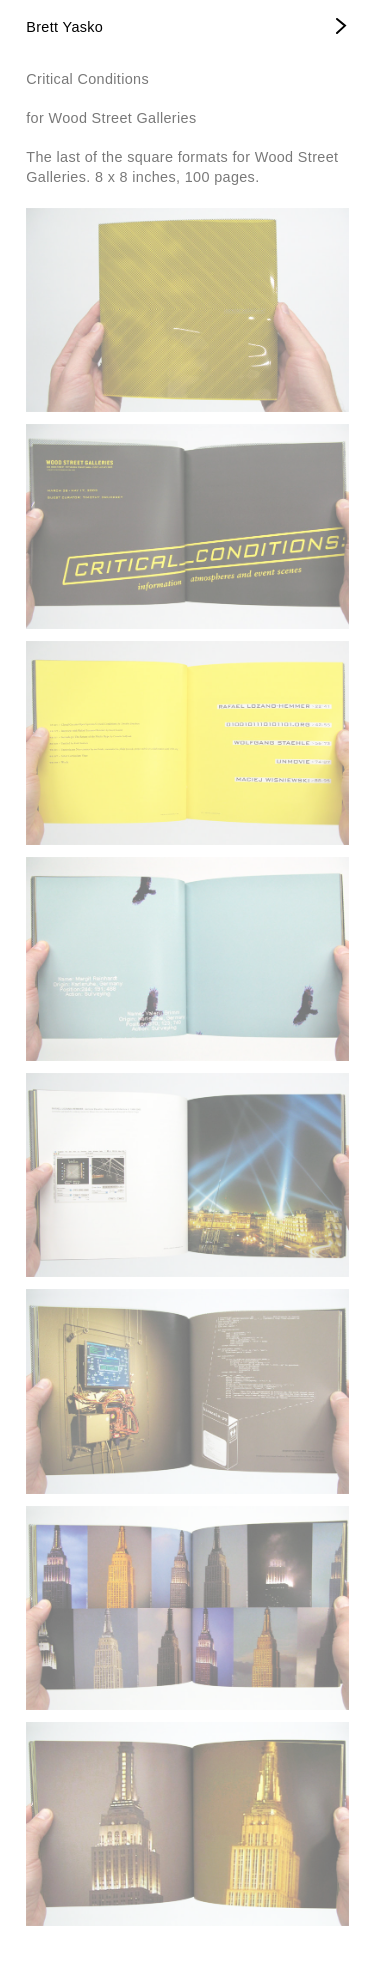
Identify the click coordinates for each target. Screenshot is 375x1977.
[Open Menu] (341, 27)
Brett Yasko (64, 27)
